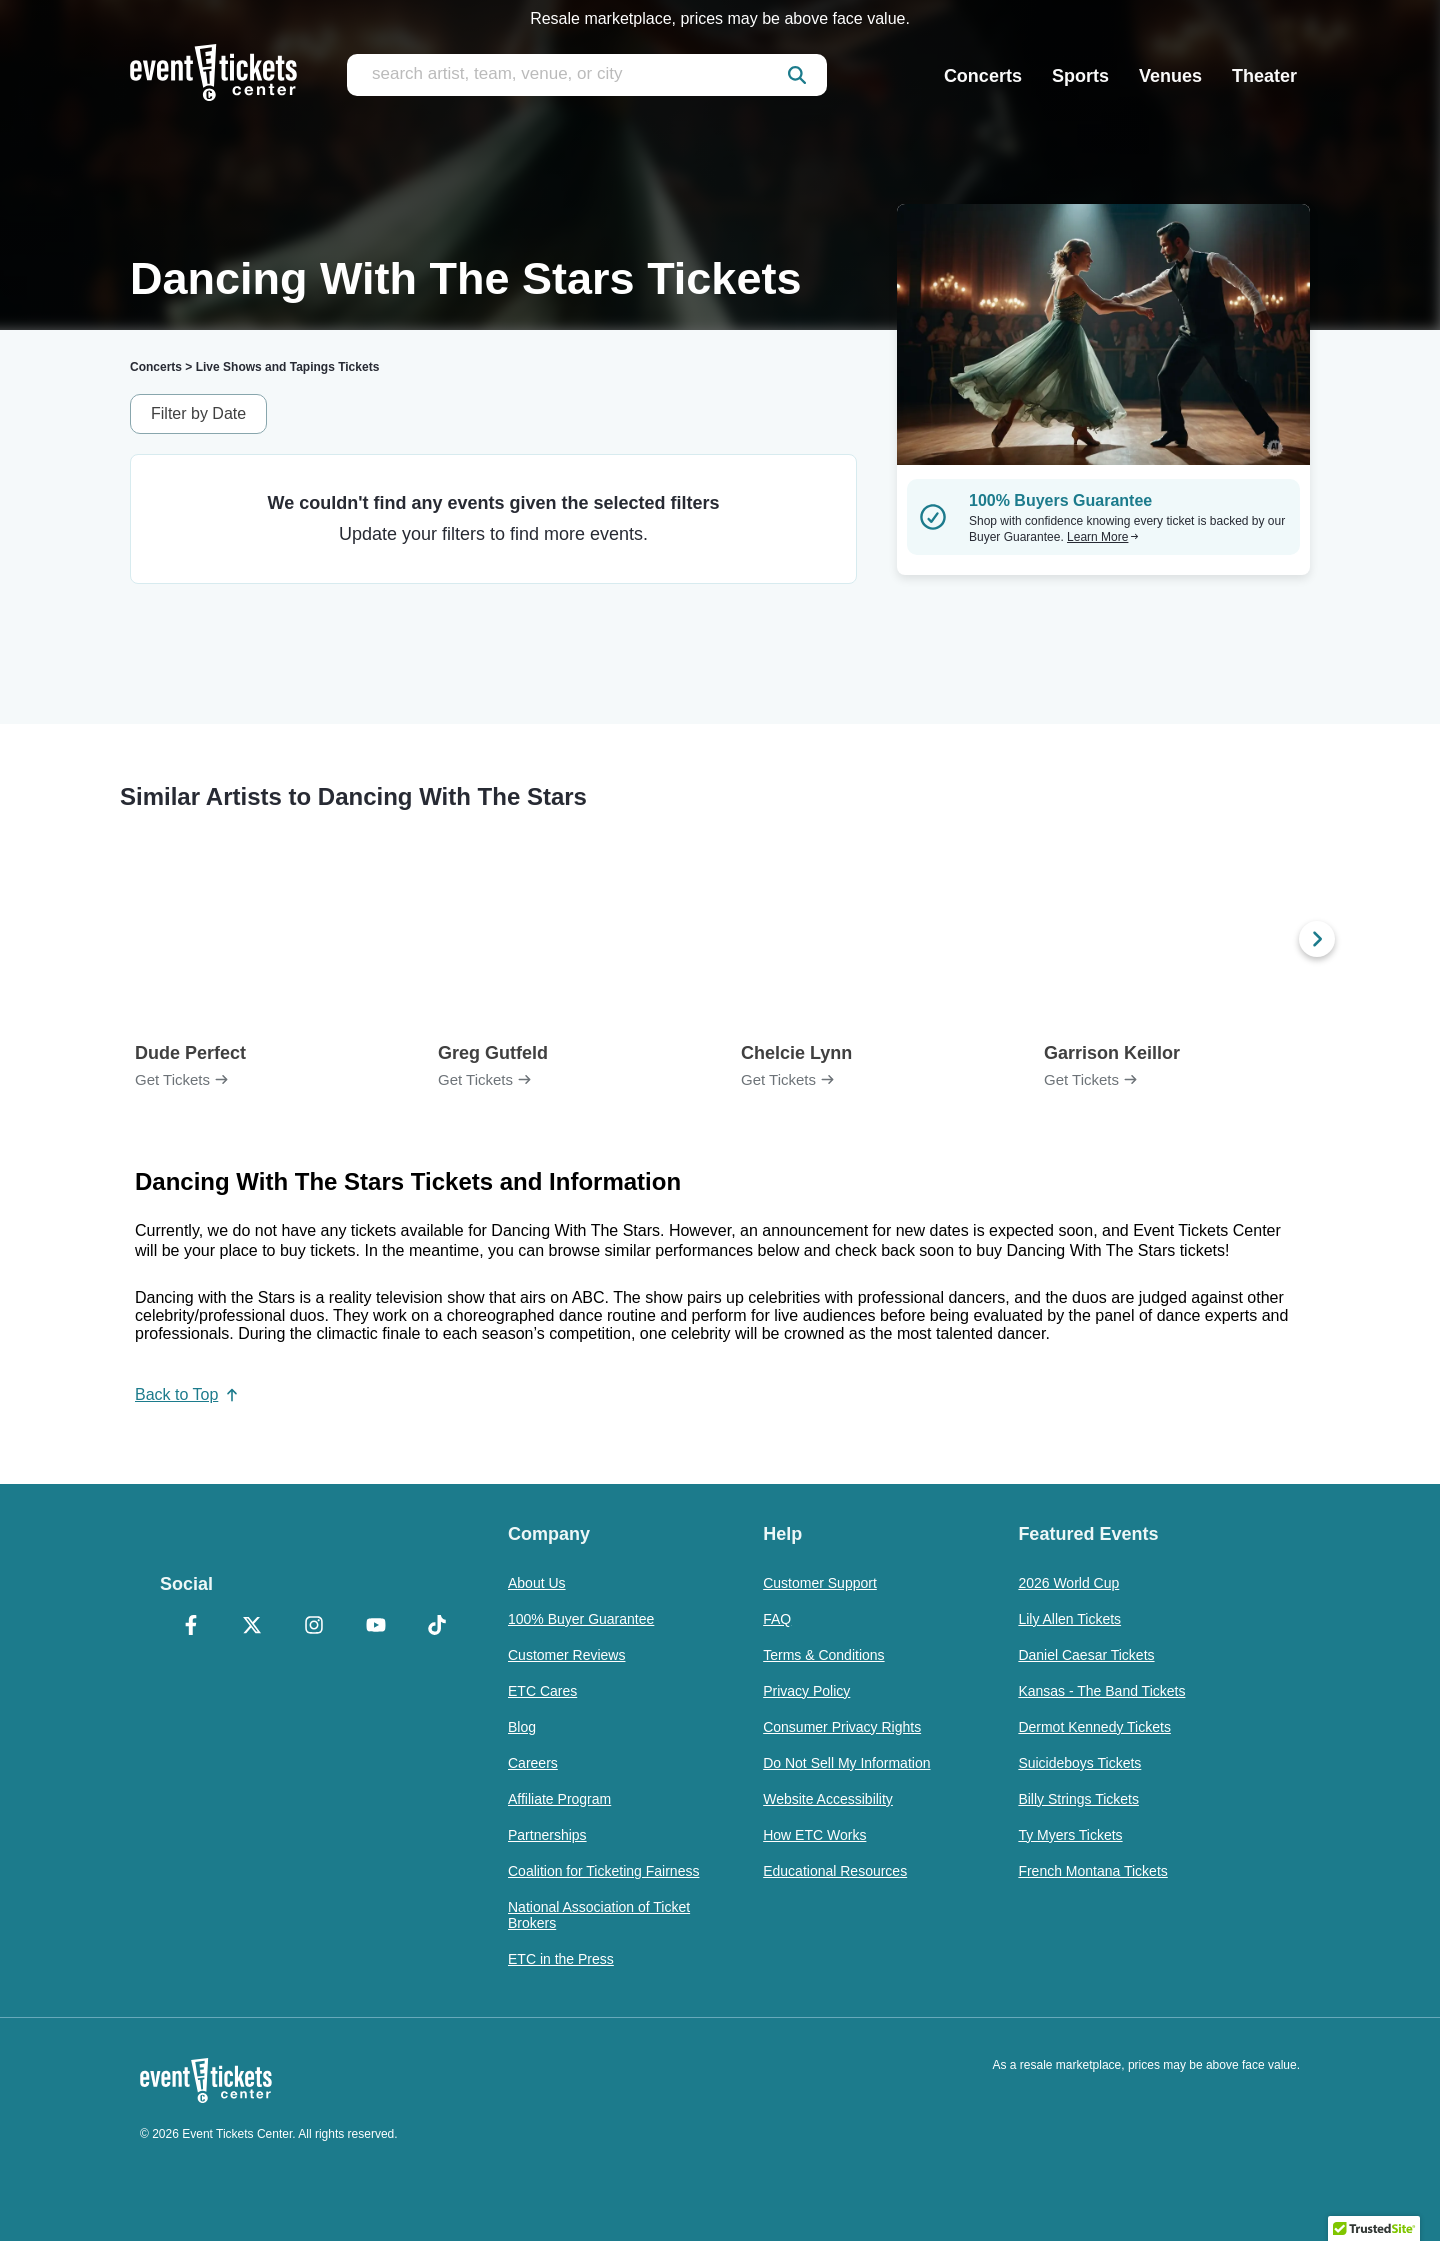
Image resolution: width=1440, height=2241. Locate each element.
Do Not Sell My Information (846, 1763)
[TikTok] (437, 1627)
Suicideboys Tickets (1079, 1763)
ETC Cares (542, 1691)
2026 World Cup (1068, 1583)
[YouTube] (376, 1627)
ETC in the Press (561, 1959)
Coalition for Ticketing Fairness (603, 1871)
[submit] (797, 75)
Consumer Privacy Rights (842, 1727)
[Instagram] (314, 1627)
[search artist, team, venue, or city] (587, 75)
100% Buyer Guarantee (581, 1619)
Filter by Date (198, 413)
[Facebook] (191, 1627)
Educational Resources (835, 1871)
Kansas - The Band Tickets (1101, 1691)
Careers (533, 1763)
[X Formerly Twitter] (253, 1627)
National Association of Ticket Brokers (599, 1915)
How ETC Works (814, 1835)
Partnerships (547, 1835)
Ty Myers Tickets (1070, 1835)
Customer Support (820, 1583)
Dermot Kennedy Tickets (1094, 1727)
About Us (537, 1583)
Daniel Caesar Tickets (1086, 1655)
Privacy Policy (806, 1691)
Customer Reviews (566, 1655)
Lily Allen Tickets (1069, 1619)
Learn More (1103, 537)
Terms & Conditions (823, 1655)
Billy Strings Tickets (1078, 1799)
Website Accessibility (828, 1799)
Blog (522, 1727)
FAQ (777, 1619)
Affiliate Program (559, 1799)
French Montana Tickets (1092, 1871)
